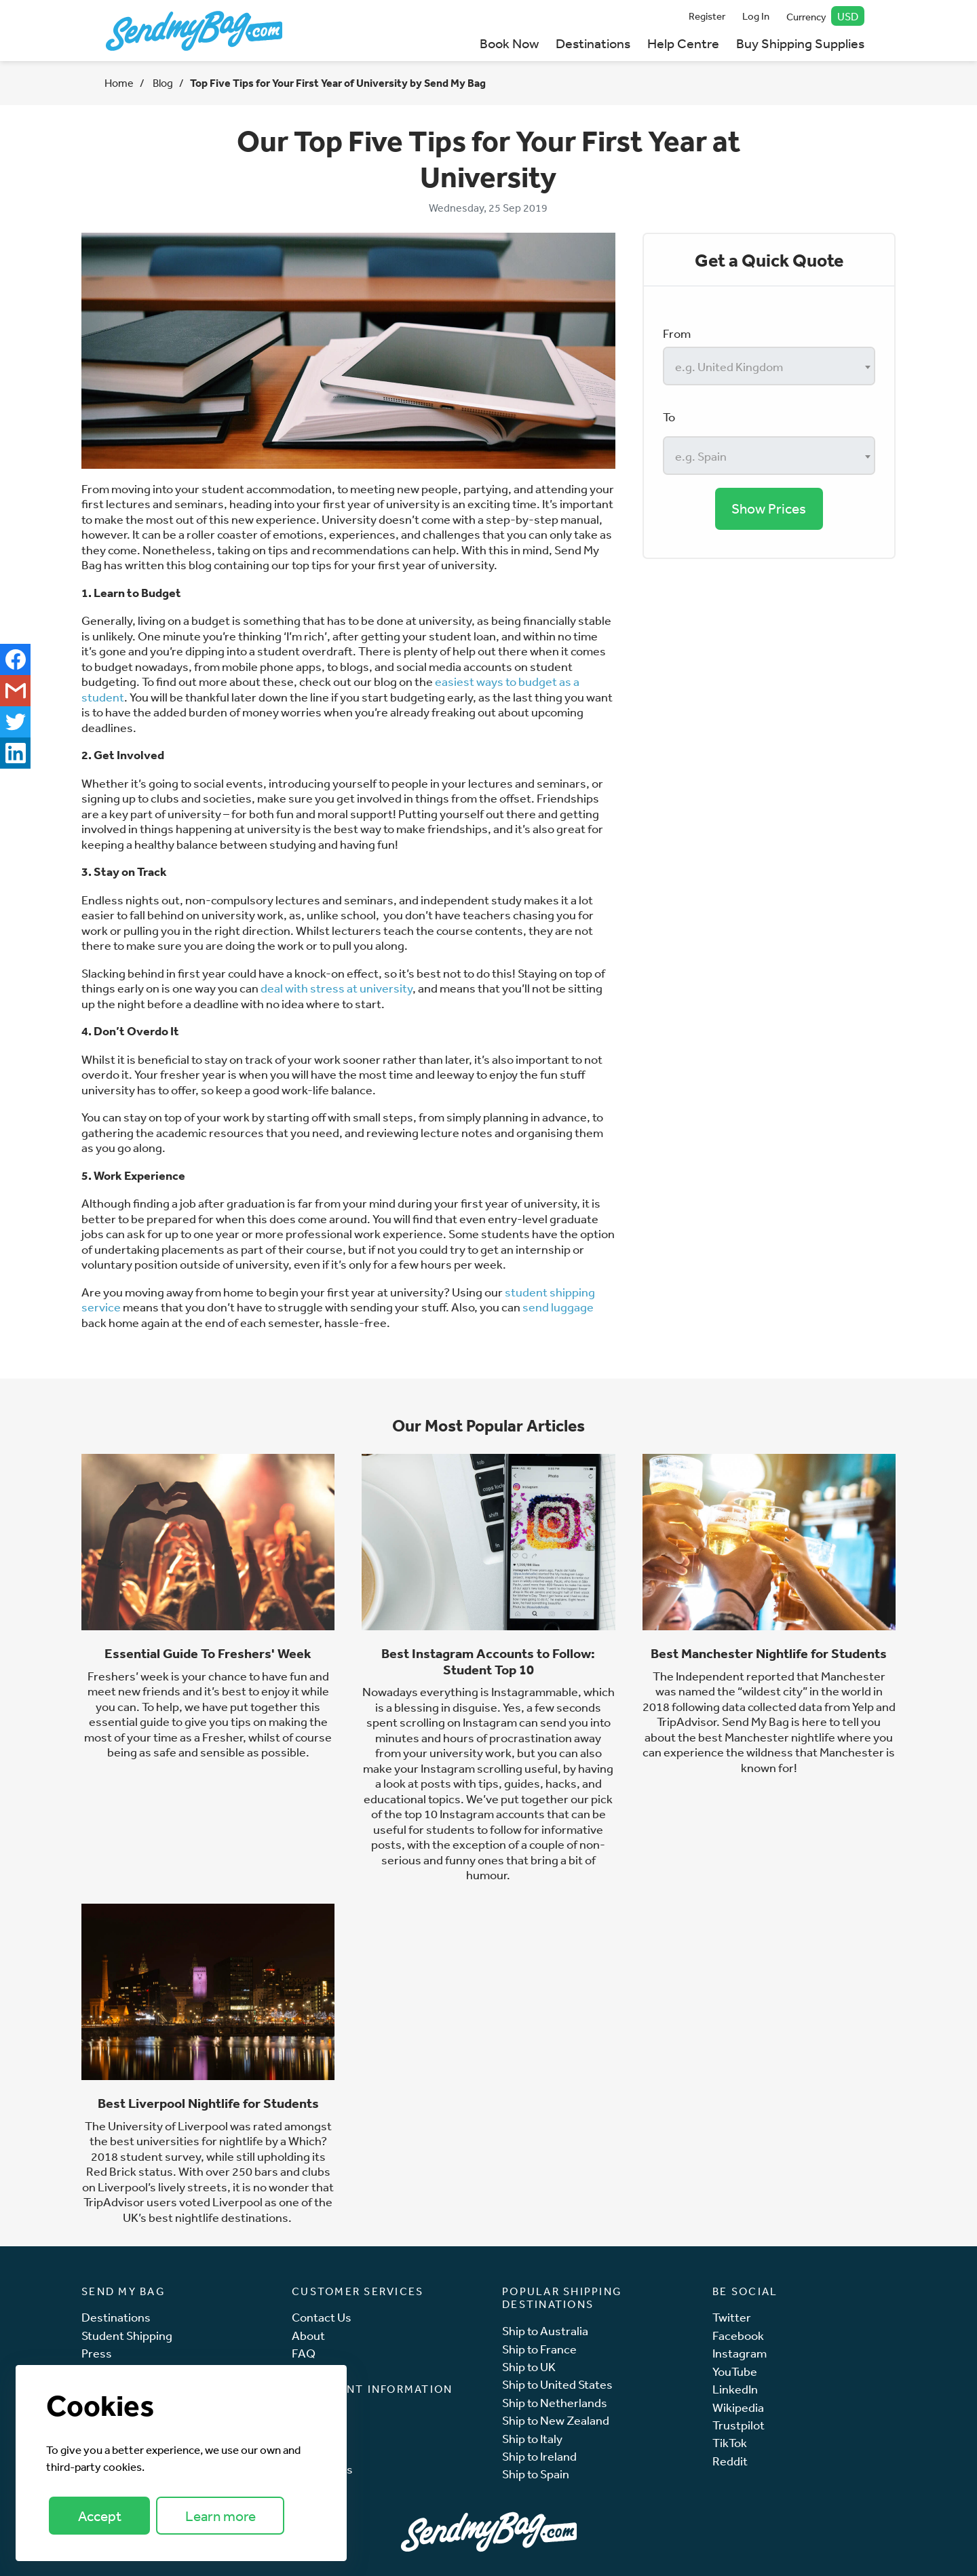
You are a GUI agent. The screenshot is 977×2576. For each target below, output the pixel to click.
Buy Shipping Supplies (800, 43)
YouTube (734, 2371)
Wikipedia (738, 2407)
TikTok (729, 2443)
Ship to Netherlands (554, 2403)
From (677, 333)
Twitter (731, 2317)
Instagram (739, 2353)
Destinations (593, 43)
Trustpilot (738, 2425)
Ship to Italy (532, 2438)
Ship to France (539, 2349)
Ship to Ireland (539, 2456)
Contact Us (321, 2317)
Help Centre (683, 43)
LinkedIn (735, 2389)
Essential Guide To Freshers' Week (207, 1653)
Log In (755, 15)
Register (707, 15)
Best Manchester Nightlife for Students (769, 1653)
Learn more (220, 2515)
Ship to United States (557, 2384)
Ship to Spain (535, 2474)
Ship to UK (529, 2367)
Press (96, 2353)
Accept (99, 2515)
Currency (825, 16)
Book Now (509, 43)
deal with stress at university (337, 987)
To (669, 416)
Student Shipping (126, 2335)
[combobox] (769, 366)
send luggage (558, 1306)
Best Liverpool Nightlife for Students (208, 2103)
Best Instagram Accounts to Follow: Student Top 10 (488, 1661)
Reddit (730, 2461)
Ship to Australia (545, 2331)
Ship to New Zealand (555, 2420)
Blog (162, 83)
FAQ (303, 2353)
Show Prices (768, 508)
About (308, 2335)
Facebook (738, 2335)
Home (119, 83)
